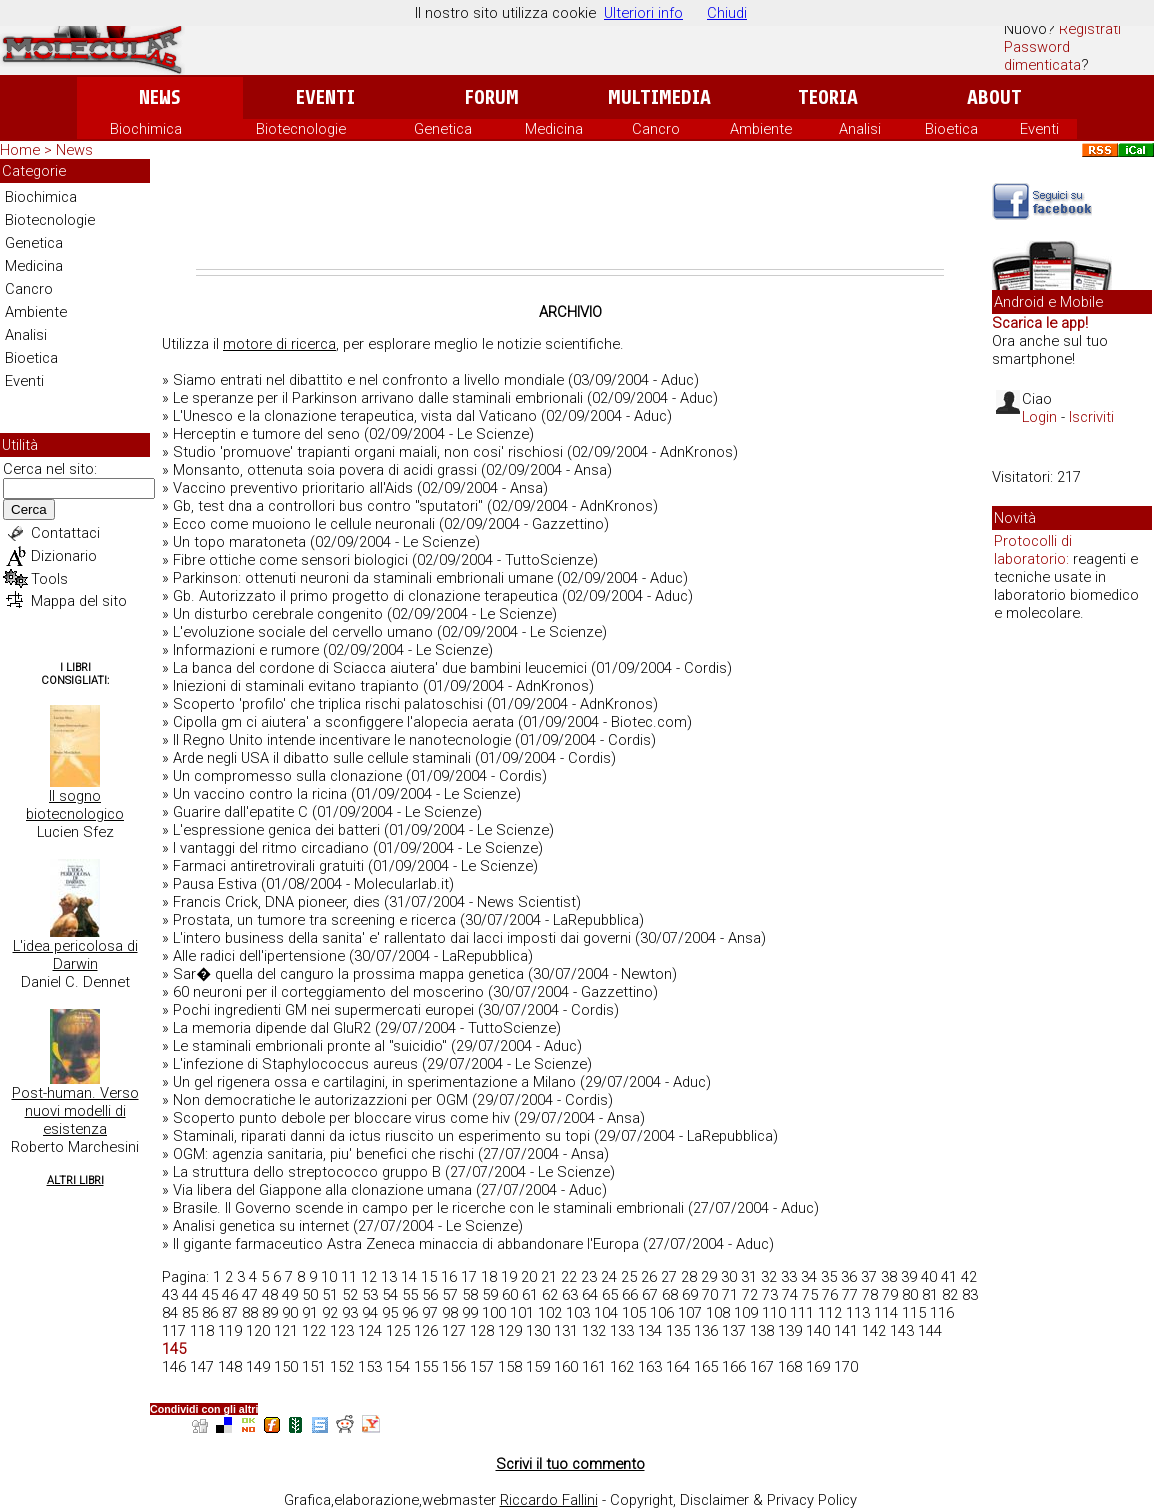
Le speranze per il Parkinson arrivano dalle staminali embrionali (378, 398)
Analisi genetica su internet (261, 1226)
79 (890, 1295)
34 (809, 1277)
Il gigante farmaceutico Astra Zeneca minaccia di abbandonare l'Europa (406, 1244)
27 (669, 1277)
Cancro (656, 129)
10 (329, 1277)
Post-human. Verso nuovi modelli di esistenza (75, 1111)
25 (629, 1277)
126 (426, 1331)
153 (370, 1367)
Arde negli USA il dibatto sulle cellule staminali (322, 758)
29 (709, 1277)
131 (566, 1331)
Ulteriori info (643, 13)
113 (858, 1313)
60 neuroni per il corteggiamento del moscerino (328, 992)
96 (410, 1313)
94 (370, 1313)
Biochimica (146, 129)
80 (910, 1295)
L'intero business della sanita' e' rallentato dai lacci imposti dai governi (402, 938)
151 (314, 1367)
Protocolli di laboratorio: (1033, 550)
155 (426, 1367)
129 (510, 1331)
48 (270, 1295)
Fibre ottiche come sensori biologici (290, 560)
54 (390, 1295)
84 (170, 1313)
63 (570, 1295)
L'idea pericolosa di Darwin (75, 955)
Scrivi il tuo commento (570, 1464)
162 (622, 1367)
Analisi (860, 129)
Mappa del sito (79, 601)
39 (909, 1277)
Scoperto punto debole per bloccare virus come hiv (341, 1118)
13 (389, 1277)
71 (730, 1295)
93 (350, 1313)
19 (509, 1277)
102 (550, 1313)
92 (330, 1313)
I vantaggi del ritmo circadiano (271, 848)
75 (810, 1295)
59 (490, 1295)
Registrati (1090, 29)
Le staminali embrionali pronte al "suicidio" (310, 1046)
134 (650, 1331)
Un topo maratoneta (239, 542)
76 (830, 1295)
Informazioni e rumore (246, 650)
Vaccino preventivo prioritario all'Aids (293, 488)
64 (590, 1295)
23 (589, 1277)
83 (970, 1295)
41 (949, 1277)
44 (190, 1295)
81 (930, 1295)
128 (482, 1331)
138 (762, 1331)
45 (210, 1295)
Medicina (554, 129)
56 (430, 1295)
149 (258, 1367)
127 (454, 1331)
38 (889, 1277)
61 (530, 1295)
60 (510, 1295)
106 (662, 1313)
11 (349, 1277)
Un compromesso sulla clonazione (287, 776)
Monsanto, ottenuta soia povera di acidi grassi (325, 470)
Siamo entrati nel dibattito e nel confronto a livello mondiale (368, 380)
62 (550, 1295)
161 (594, 1367)
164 (678, 1367)
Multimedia (659, 97)
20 (529, 1277)
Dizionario (64, 556)
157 (482, 1367)
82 (950, 1295)
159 (538, 1367)
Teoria (828, 97)
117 (174, 1331)
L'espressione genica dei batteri (276, 830)
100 (494, 1313)
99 (470, 1313)
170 (846, 1367)
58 (470, 1295)
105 (634, 1313)
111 (802, 1313)
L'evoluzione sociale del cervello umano (303, 632)
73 (770, 1295)
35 (829, 1277)
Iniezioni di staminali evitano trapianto (296, 686)
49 (290, 1295)
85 (190, 1313)
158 (510, 1367)
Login (1039, 417)
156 (454, 1367)
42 (969, 1277)
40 (929, 1277)
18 (489, 1277)
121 (286, 1331)
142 (874, 1331)
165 (706, 1367)
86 (210, 1313)
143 (902, 1331)
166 (734, 1367)
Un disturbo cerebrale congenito (278, 614)
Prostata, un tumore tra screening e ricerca (314, 920)
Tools (49, 579)
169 (818, 1367)
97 (430, 1313)
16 (449, 1277)
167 (762, 1367)
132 (594, 1331)
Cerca (29, 509)
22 (569, 1277)
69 (690, 1295)
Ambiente (761, 129)
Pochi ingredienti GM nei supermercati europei (323, 1010)
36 (849, 1277)
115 (914, 1313)
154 (398, 1367)
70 (710, 1295)
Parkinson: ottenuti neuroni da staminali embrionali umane (363, 578)
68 (670, 1295)
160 (566, 1367)
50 (310, 1295)
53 (370, 1295)
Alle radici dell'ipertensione (259, 956)
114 (886, 1313)
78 (870, 1295)
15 (429, 1277)
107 (690, 1313)
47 (250, 1295)
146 (174, 1367)
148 (230, 1367)
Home (20, 150)
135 (678, 1331)
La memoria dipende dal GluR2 (272, 1028)
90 (290, 1313)
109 (746, 1313)
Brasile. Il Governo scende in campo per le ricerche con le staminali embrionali (428, 1208)
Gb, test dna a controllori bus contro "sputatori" (328, 506)
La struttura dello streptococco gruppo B (307, 1172)
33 (789, 1277)
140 (818, 1331)
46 (230, 1295)
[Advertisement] (570, 214)
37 (869, 1277)
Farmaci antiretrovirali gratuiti (268, 866)
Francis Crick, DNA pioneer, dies (276, 902)
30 (729, 1277)
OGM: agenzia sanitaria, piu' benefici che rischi (323, 1154)
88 (250, 1313)
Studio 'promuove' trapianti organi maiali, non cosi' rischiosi (368, 452)
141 (846, 1331)
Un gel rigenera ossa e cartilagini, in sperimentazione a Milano (374, 1082)
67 (650, 1295)
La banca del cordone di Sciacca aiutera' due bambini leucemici (380, 668)
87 (230, 1313)
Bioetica (951, 129)
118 (202, 1331)
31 (749, 1277)
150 (286, 1367)
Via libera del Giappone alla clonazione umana (322, 1190)
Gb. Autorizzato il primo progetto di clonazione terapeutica (365, 596)
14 (409, 1277)
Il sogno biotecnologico (75, 805)
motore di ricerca (279, 344)
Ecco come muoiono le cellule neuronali (304, 524)
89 (270, 1313)
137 (734, 1331)
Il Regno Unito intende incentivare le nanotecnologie (342, 740)
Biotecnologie (301, 129)
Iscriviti (1091, 417)
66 (630, 1295)
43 (170, 1295)
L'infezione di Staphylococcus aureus (295, 1064)
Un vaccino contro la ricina (260, 794)
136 (706, 1331)
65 (610, 1295)
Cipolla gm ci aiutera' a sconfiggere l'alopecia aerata (343, 722)
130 (538, 1331)
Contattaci (65, 533)
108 (718, 1313)
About (994, 97)
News (159, 97)
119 (230, 1331)
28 (689, 1277)
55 (410, 1295)
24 (609, 1277)
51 (330, 1295)
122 (314, 1331)
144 (930, 1331)
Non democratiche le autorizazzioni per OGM (320, 1100)
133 (622, 1331)
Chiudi (727, 13)
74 (790, 1295)
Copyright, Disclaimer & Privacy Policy (733, 1500)
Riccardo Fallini (549, 1500)
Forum (491, 97)
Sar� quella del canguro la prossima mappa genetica (348, 974)
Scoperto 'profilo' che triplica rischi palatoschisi (328, 704)
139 (790, 1331)
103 (578, 1313)
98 (450, 1313)
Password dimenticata (1042, 56)
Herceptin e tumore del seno (266, 434)
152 (342, 1367)
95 (390, 1313)
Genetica (443, 129)
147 (202, 1367)
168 (790, 1367)
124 (370, 1331)
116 (942, 1313)
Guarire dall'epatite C (240, 812)
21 (549, 1277)
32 (769, 1277)
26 (649, 1277)
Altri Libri (75, 1180)
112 (830, 1313)
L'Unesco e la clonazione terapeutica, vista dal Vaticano (355, 416)
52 (350, 1295)
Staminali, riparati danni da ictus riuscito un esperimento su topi (381, 1136)
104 (606, 1313)
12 (369, 1277)
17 (469, 1277)
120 (258, 1331)
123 (342, 1331)
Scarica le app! (1040, 323)
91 (310, 1313)
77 (850, 1295)
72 (750, 1295)
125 (398, 1331)
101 (522, 1313)
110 (774, 1313)
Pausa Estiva (215, 884)
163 (650, 1367)
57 (450, 1295)
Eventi (325, 97)
